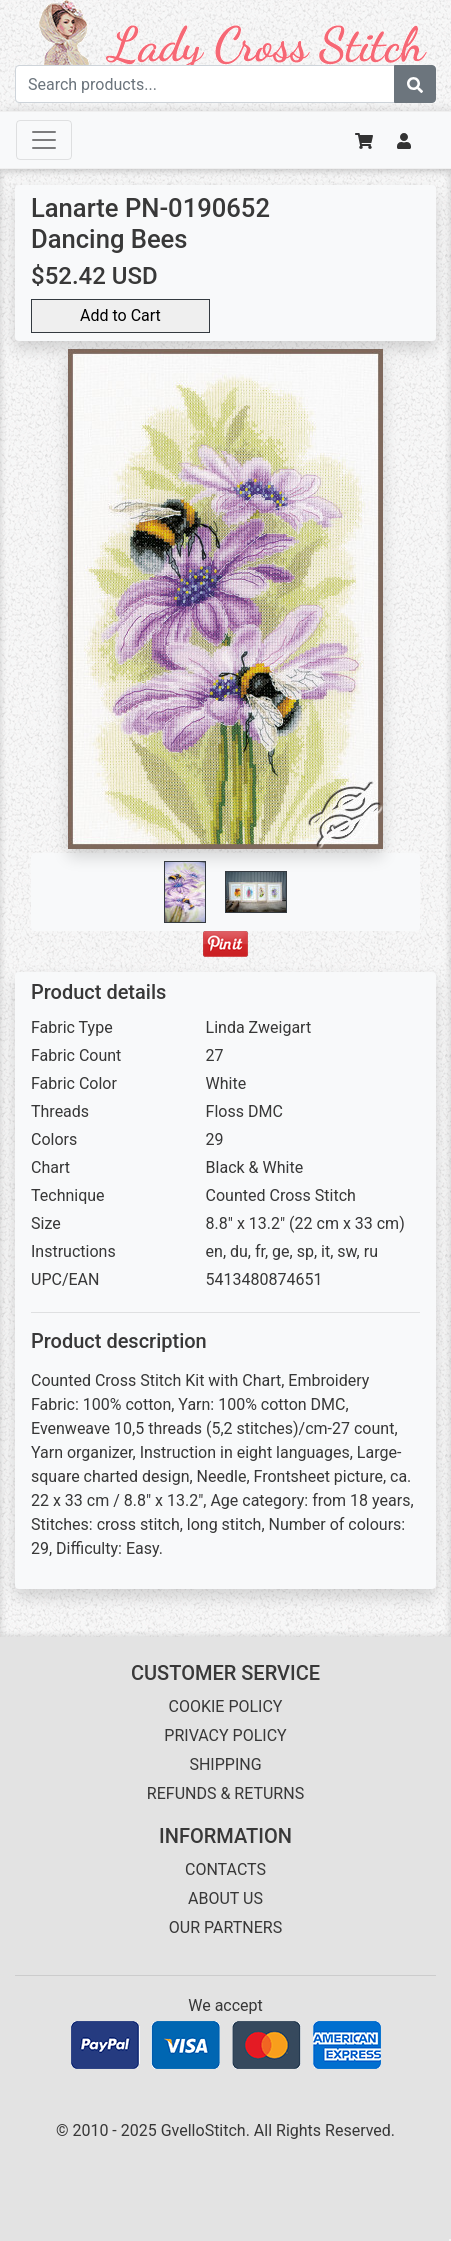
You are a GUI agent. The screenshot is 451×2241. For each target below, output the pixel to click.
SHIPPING (225, 1764)
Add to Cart (120, 315)
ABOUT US (225, 1898)
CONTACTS (225, 1869)
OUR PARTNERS (225, 1927)
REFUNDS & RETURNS (225, 1793)
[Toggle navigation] (44, 140)
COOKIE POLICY (226, 1706)
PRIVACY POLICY (225, 1735)
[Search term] (205, 84)
